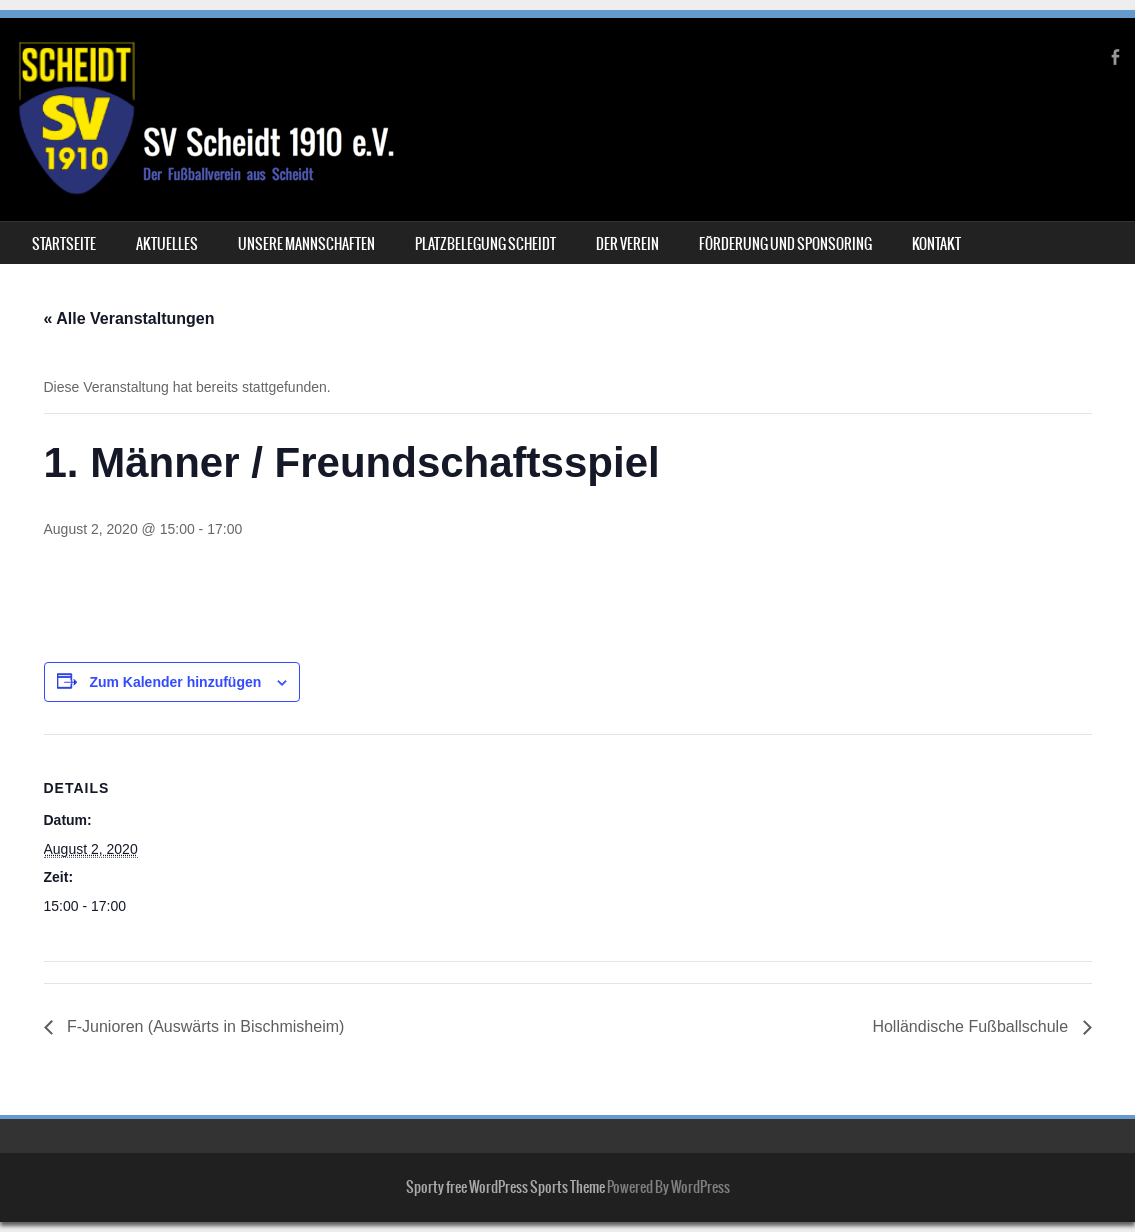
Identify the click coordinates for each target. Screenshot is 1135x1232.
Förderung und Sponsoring (785, 244)
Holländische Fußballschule (972, 1026)
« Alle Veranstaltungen (129, 318)
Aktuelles (167, 244)
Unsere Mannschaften (306, 244)
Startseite (64, 244)
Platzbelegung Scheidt (485, 244)
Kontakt (936, 244)
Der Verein (627, 244)
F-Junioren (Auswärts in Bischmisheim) (204, 1026)
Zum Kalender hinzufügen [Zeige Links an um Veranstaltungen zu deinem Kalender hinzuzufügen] (175, 682)
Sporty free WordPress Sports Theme (505, 1187)
